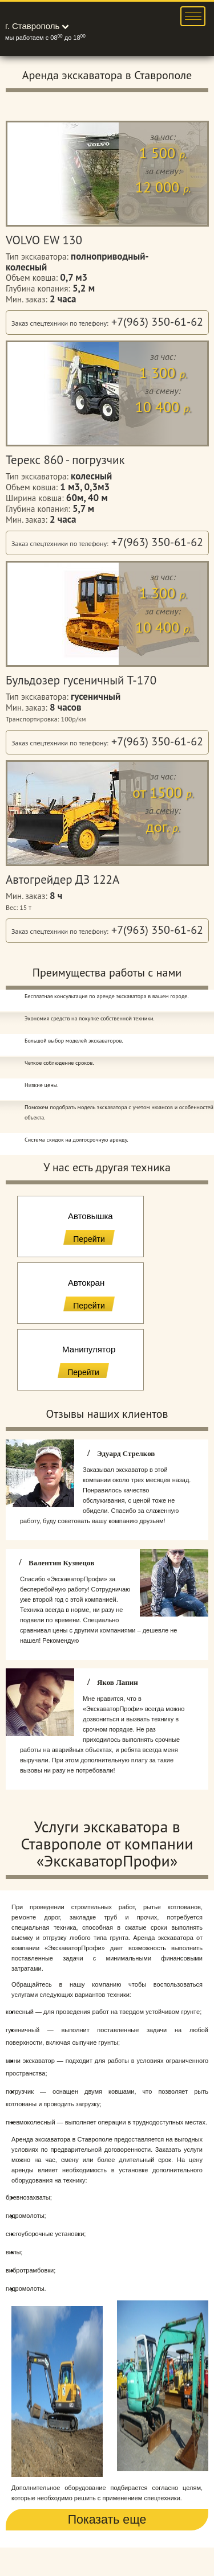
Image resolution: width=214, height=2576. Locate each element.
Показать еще (107, 2519)
